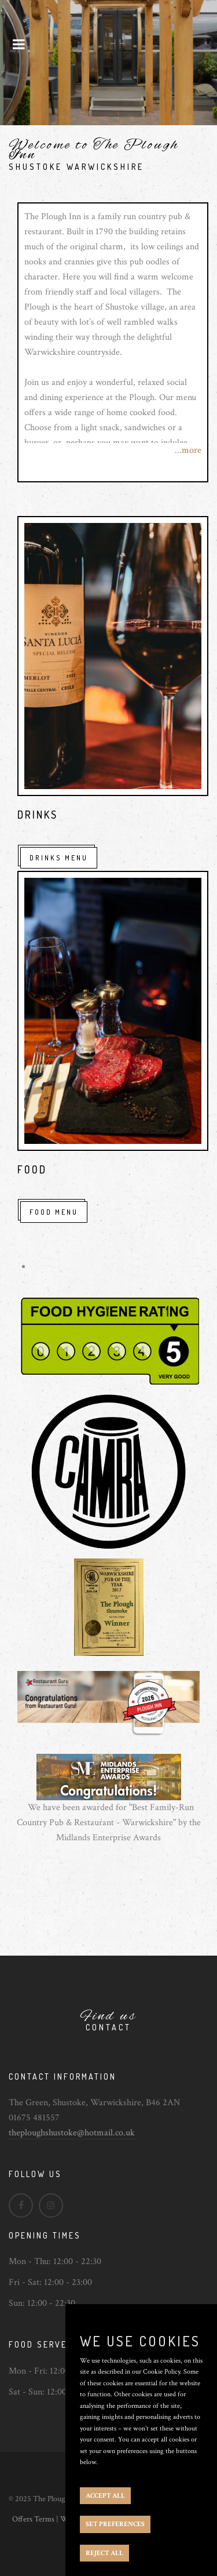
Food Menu (54, 1212)
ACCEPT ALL (105, 2495)
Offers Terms (33, 2519)
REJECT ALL (104, 2553)
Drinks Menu (59, 857)
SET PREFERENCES (115, 2524)
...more (188, 450)
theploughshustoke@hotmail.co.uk (72, 2133)
